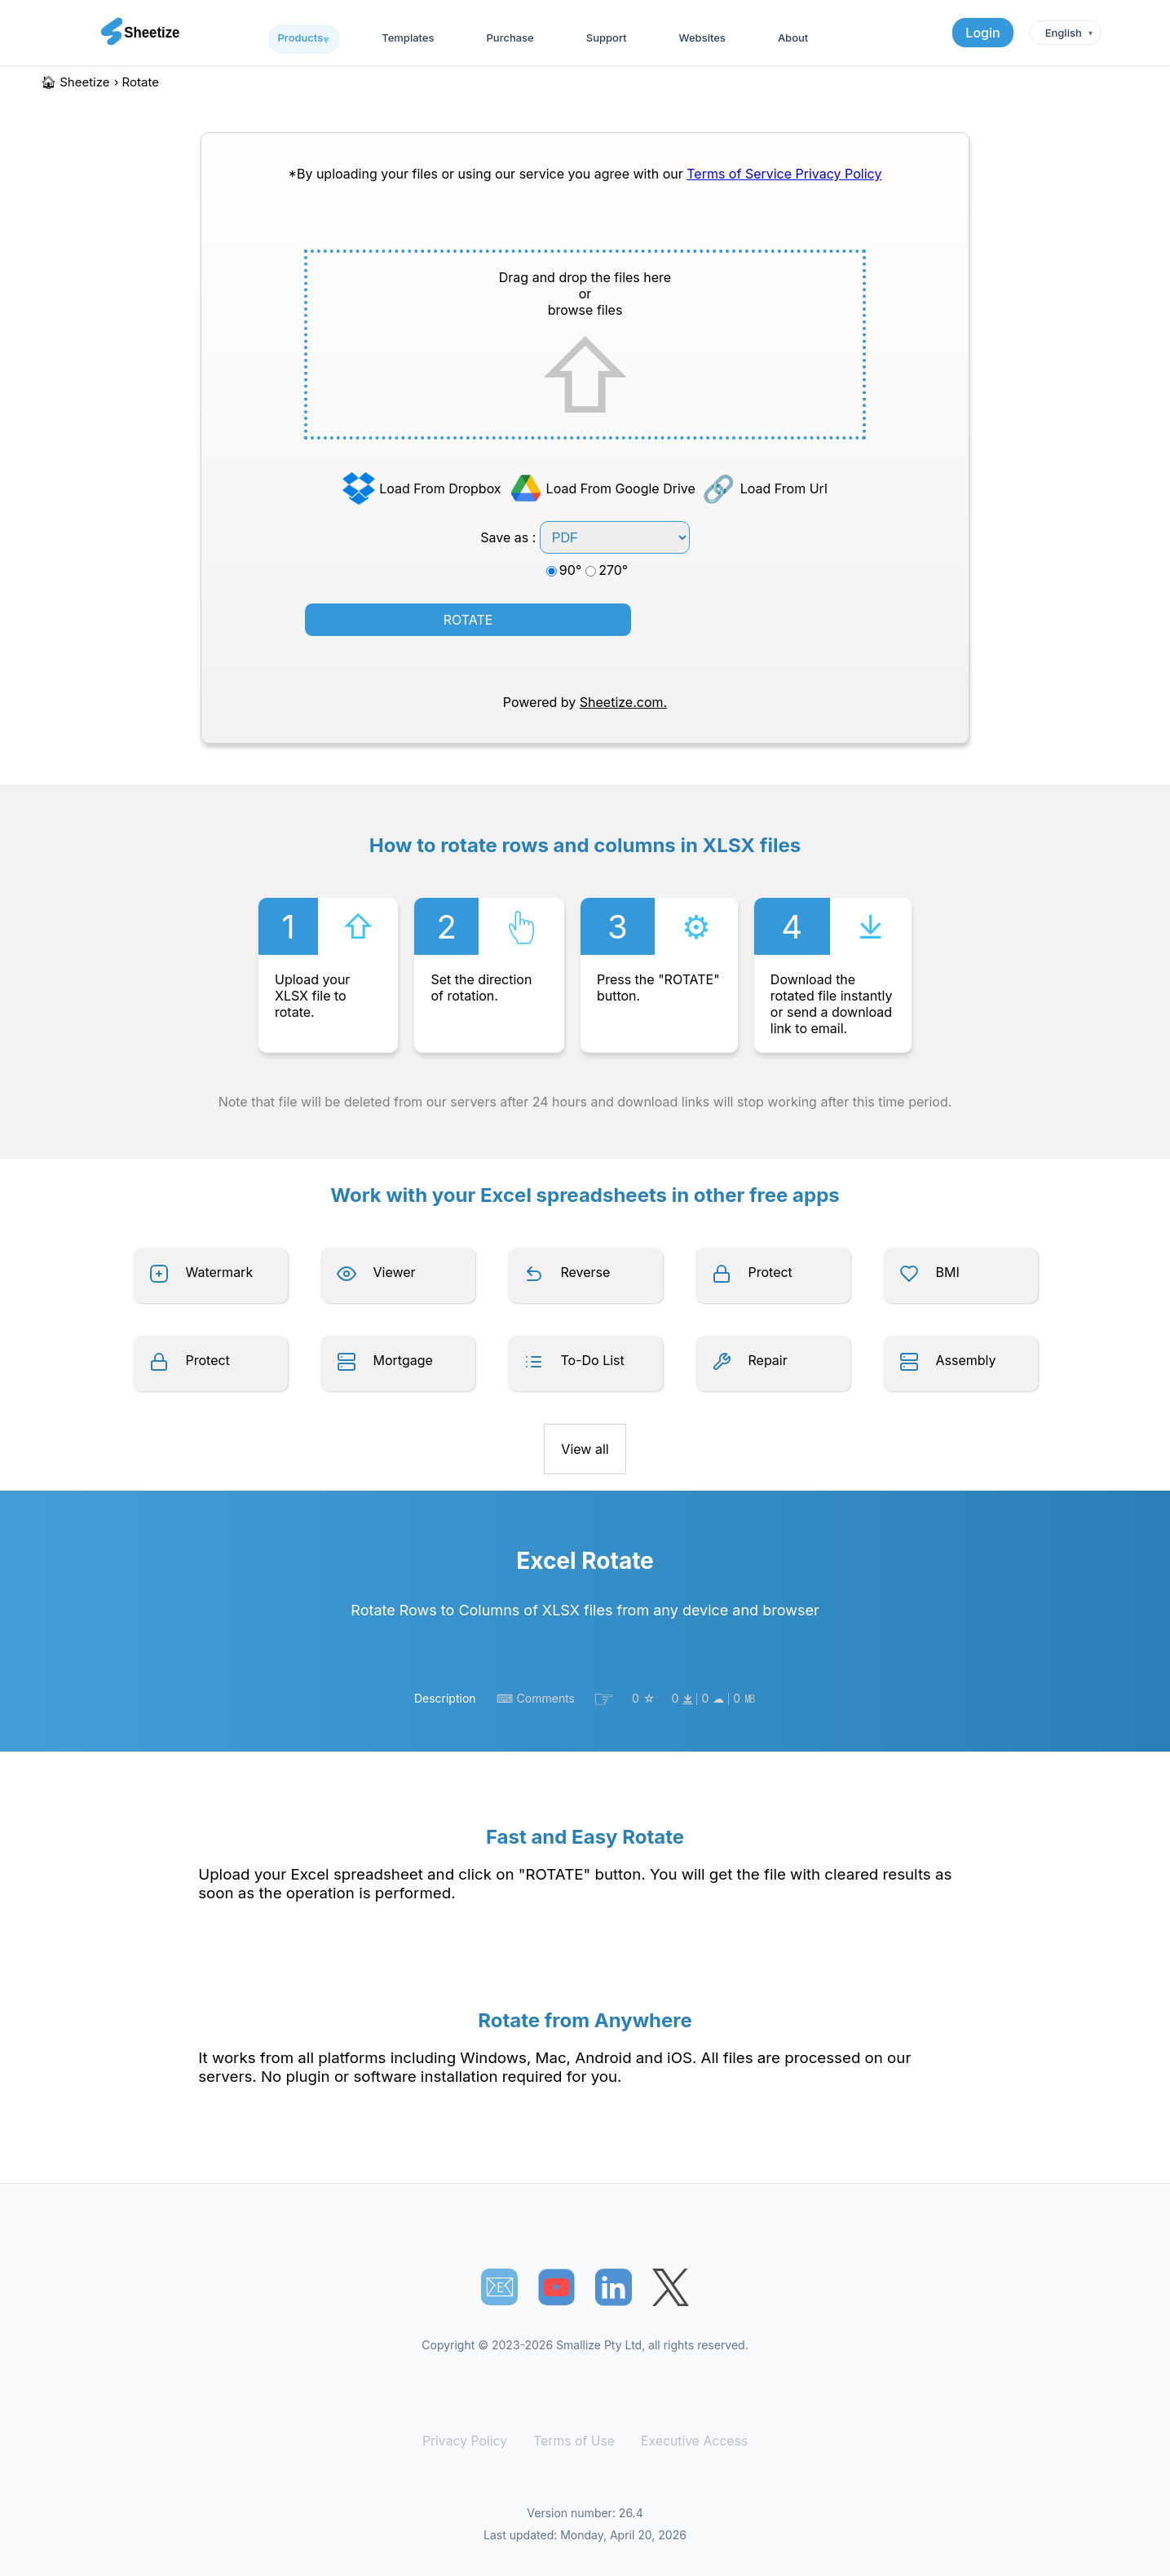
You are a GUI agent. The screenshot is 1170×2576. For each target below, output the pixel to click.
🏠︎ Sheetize (75, 82)
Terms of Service (741, 174)
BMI (948, 1272)
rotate (140, 82)
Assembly (966, 1360)
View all (584, 1449)
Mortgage (403, 1360)
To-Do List (593, 1360)
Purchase (509, 37)
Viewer (394, 1272)
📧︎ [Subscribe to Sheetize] (499, 2286)
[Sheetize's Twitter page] (670, 2287)
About (793, 37)
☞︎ (604, 1698)
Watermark (220, 1272)
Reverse (586, 1272)
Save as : (585, 537)
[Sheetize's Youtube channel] (556, 2287)
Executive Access (690, 2441)
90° (563, 570)
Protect (770, 1272)
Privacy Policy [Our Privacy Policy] (839, 174)
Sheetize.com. (623, 702)
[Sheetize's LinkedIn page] (613, 2287)
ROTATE (468, 620)
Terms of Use (574, 2441)
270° (606, 570)
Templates (408, 37)
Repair (768, 1360)
